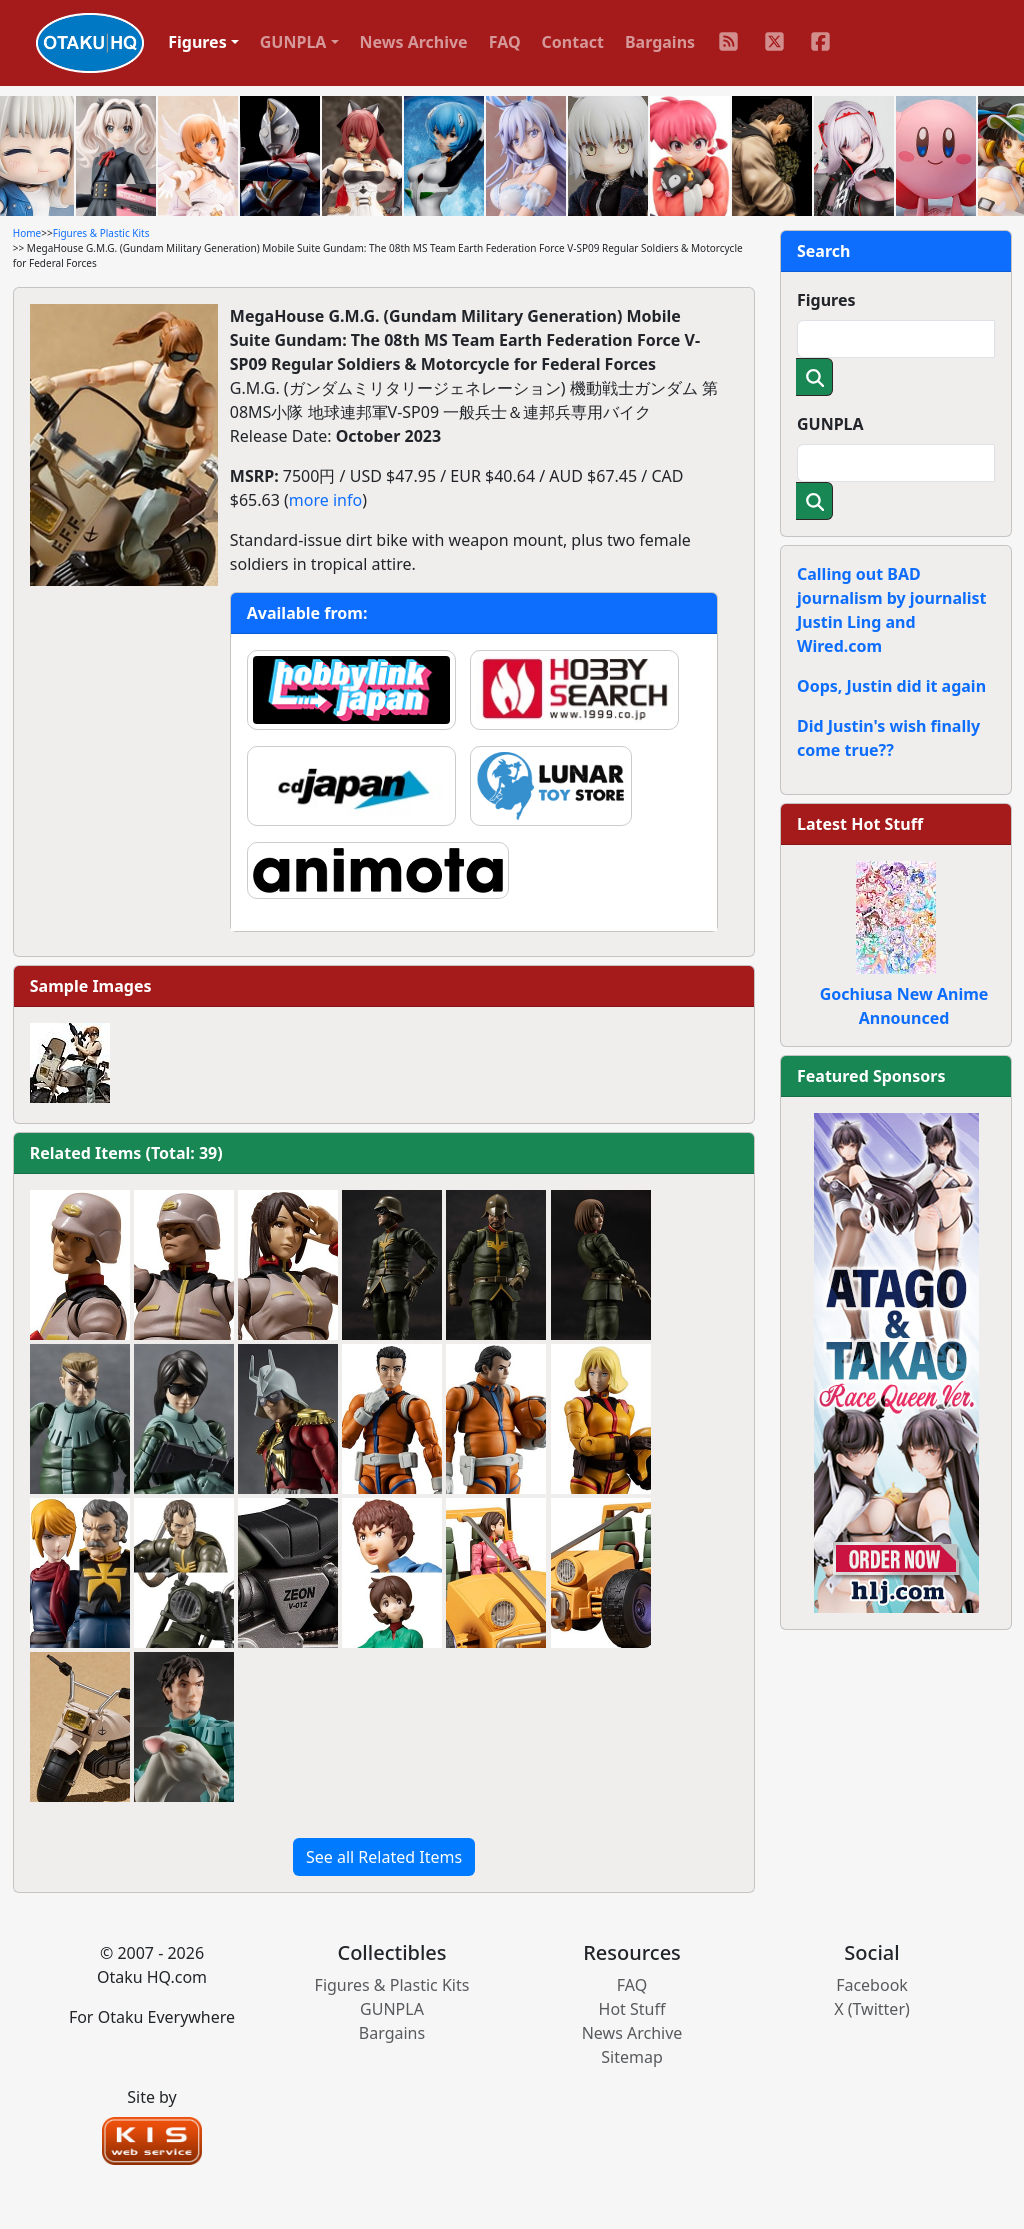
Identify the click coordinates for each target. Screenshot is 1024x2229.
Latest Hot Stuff (860, 824)
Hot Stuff (632, 2009)
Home (27, 233)
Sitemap (632, 2057)
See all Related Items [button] (384, 1857)
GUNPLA (830, 424)
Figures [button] (197, 42)
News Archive (414, 42)
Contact (573, 42)
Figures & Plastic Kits (101, 233)
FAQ (505, 42)
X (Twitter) (872, 2009)
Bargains (660, 42)
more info (325, 500)
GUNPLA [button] (293, 42)
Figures (826, 300)
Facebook (872, 1985)
